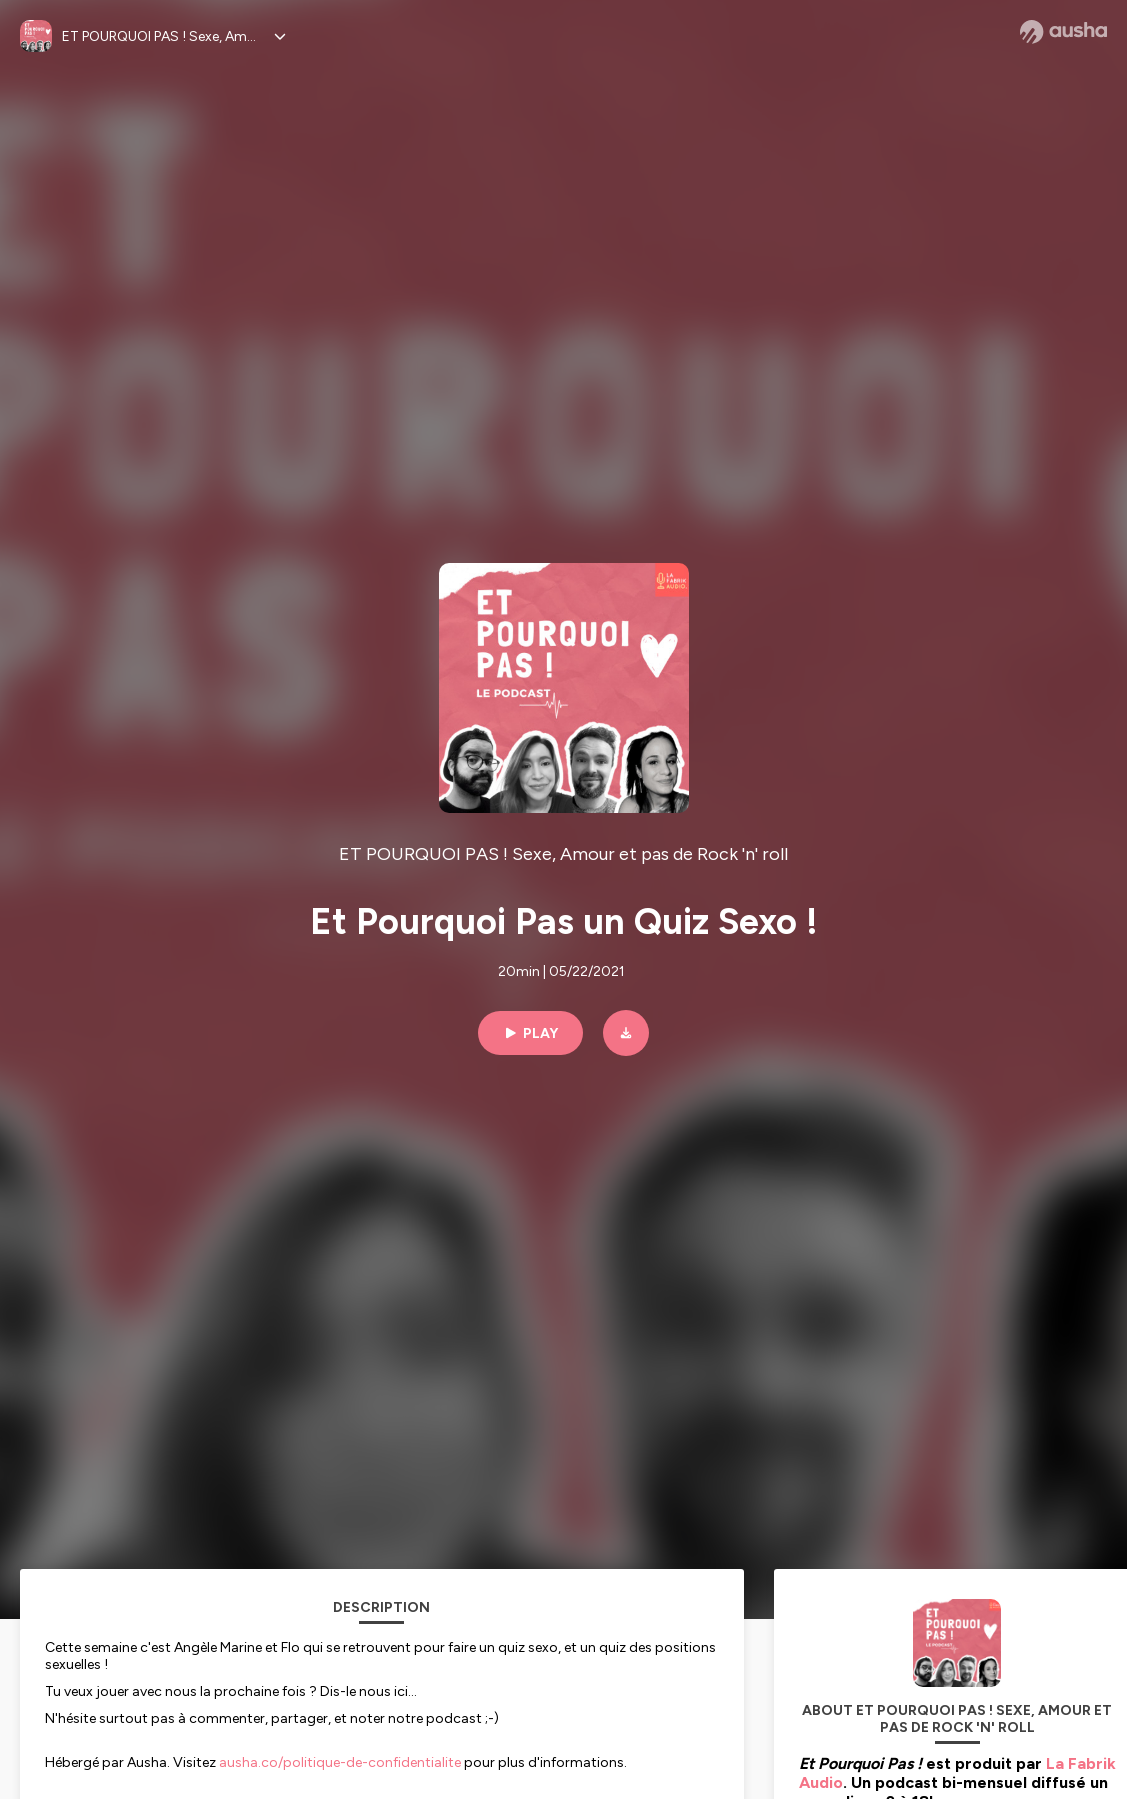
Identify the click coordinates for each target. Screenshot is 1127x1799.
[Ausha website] (1063, 32)
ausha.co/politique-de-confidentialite (340, 1762)
